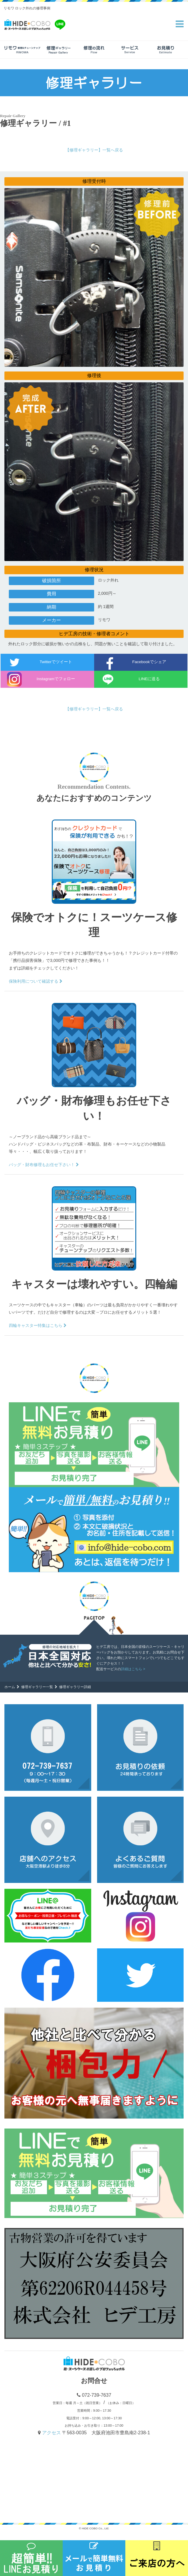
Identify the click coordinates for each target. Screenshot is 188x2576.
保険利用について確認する (35, 981)
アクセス (52, 2432)
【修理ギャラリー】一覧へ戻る (94, 150)
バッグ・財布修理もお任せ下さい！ (44, 1164)
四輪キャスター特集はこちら (37, 1325)
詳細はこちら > (133, 1669)
